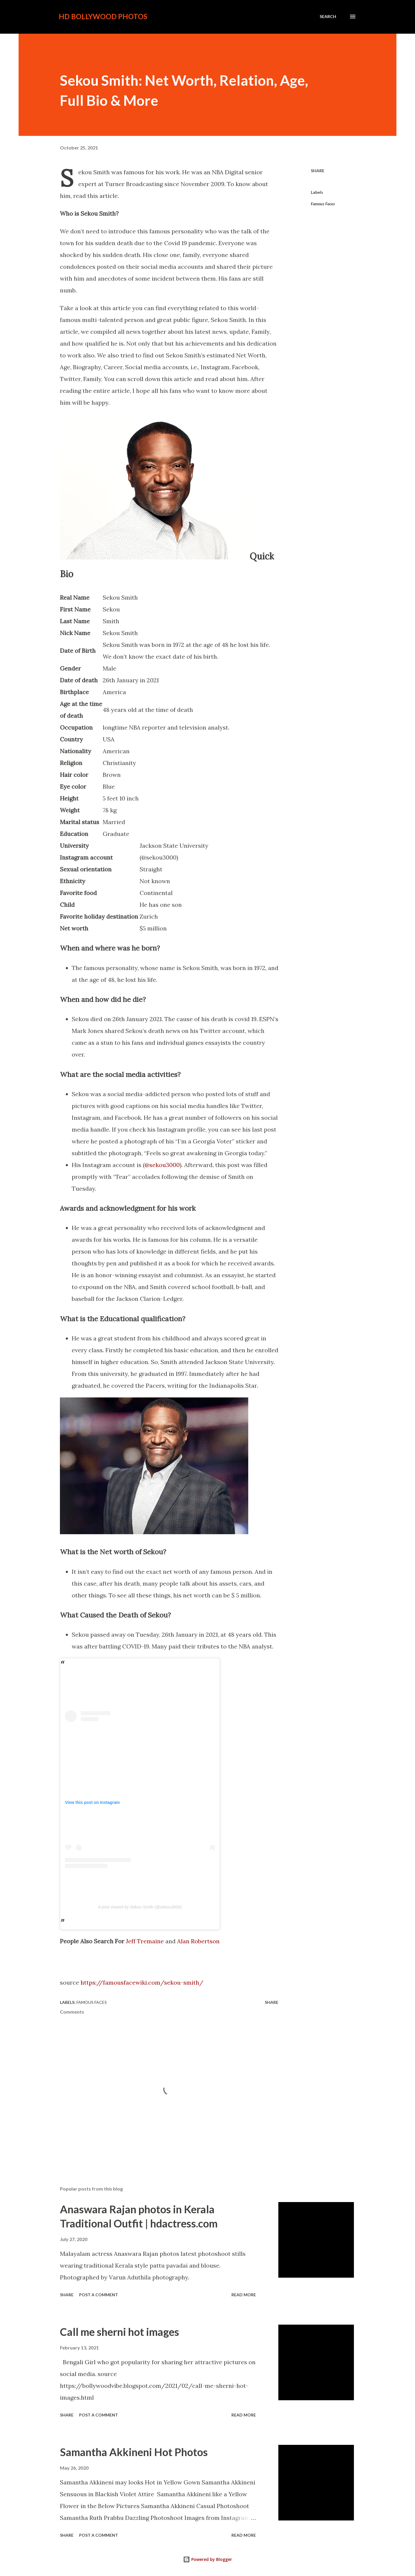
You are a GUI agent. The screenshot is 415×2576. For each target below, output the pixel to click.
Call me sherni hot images (119, 2331)
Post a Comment (98, 2294)
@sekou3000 (162, 1165)
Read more (243, 2294)
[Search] (328, 16)
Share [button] (317, 170)
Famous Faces (323, 203)
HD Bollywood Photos (103, 16)
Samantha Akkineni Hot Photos (134, 2451)
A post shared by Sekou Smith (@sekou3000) (140, 1907)
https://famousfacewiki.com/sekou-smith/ (142, 1982)
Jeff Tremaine (145, 1941)
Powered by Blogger (207, 2559)
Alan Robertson (198, 1941)
